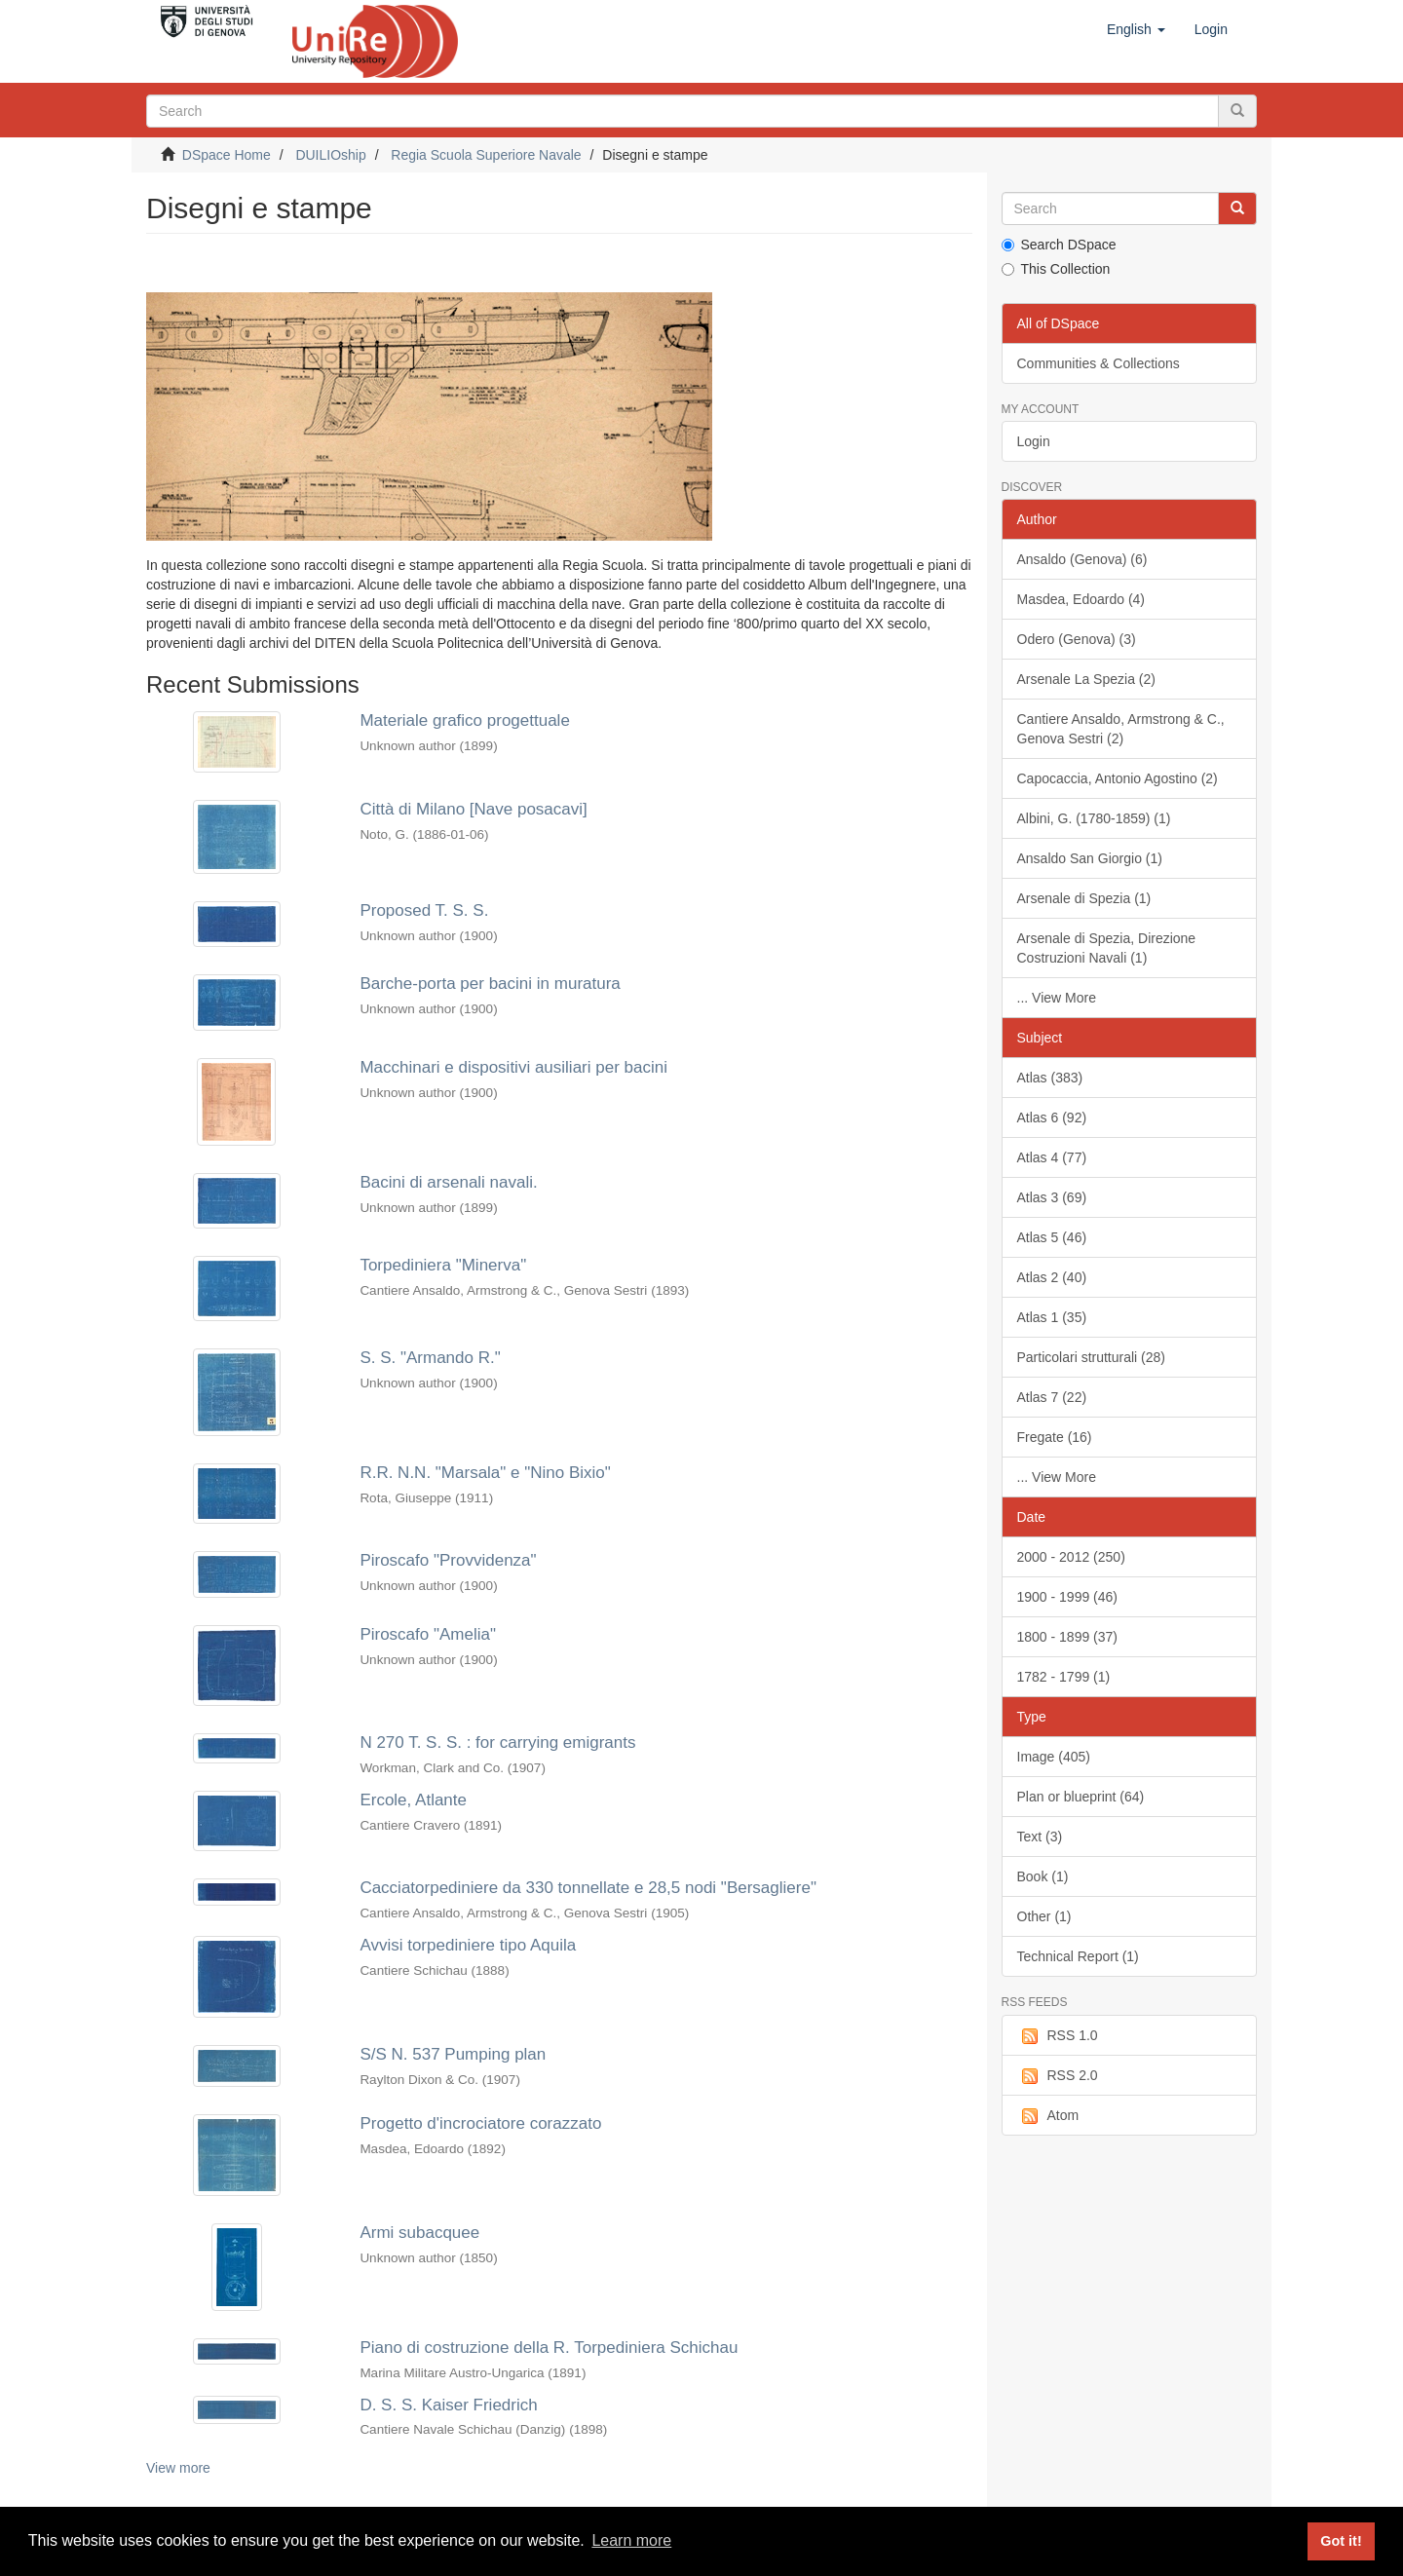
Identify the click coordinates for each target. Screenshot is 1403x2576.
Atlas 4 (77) (1052, 1157)
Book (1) (1043, 1876)
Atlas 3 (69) (1052, 1197)
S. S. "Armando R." (430, 1357)
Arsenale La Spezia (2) (1086, 679)
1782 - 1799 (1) (1064, 1677)
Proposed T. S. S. (424, 910)
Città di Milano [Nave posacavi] (473, 809)
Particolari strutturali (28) (1091, 1357)
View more (178, 2468)
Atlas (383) (1050, 1077)
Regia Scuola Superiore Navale (486, 155)
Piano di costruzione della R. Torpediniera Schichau (549, 2347)
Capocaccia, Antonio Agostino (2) (1117, 778)
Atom (1048, 2116)
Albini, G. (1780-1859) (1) (1094, 818)
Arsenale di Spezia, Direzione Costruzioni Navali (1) (1106, 948)
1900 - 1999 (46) (1068, 1597)
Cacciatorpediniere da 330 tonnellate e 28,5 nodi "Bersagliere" (588, 1887)
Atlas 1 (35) (1052, 1317)
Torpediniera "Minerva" (443, 1265)
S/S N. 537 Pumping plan (453, 2054)
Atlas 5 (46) (1052, 1237)
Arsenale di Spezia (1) (1084, 898)
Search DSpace (1059, 244)
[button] (1136, 29)
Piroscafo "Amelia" (428, 1634)
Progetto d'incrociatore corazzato (480, 2123)
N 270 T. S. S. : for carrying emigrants (497, 1742)
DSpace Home (226, 155)
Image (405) (1053, 1756)
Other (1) (1044, 1916)
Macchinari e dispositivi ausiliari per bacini (513, 1067)
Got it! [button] (1340, 2541)
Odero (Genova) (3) (1076, 639)
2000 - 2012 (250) (1071, 1557)
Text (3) (1040, 1836)
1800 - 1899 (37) (1068, 1637)
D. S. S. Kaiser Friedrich (448, 2405)
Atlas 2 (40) (1052, 1277)
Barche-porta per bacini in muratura (490, 983)
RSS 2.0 (1057, 2076)
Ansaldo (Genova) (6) (1082, 559)
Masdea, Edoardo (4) (1081, 599)
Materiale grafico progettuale (464, 720)
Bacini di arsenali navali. (448, 1182)
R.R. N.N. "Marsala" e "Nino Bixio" (485, 1472)
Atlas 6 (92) (1052, 1117)
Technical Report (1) (1078, 1956)
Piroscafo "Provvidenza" (448, 1560)
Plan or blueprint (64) (1081, 1796)
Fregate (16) (1054, 1437)
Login (1033, 441)
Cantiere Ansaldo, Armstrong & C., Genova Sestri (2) (1121, 728)
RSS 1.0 (1057, 2036)
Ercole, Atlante (413, 1800)
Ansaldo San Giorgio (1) (1089, 858)
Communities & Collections (1098, 363)
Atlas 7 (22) (1052, 1397)
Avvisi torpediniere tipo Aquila (468, 1945)
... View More (1056, 997)
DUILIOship (330, 155)
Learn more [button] (631, 2540)
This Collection (1056, 269)
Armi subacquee (419, 2232)
